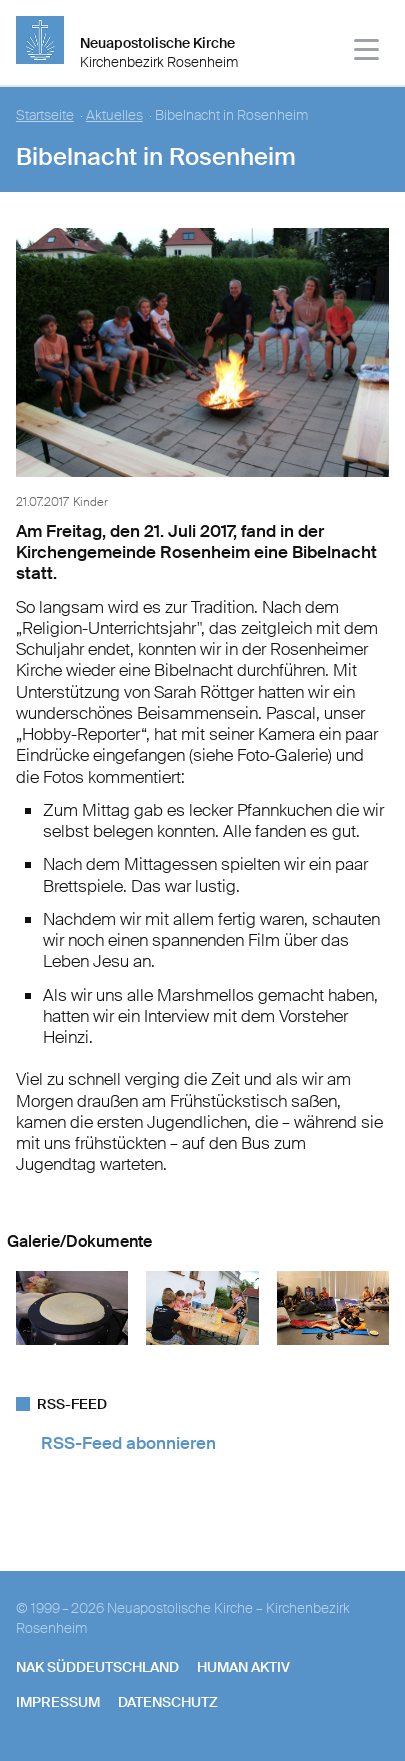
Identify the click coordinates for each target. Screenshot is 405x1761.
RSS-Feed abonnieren (128, 1443)
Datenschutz (168, 1702)
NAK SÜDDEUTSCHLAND (97, 1667)
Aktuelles (114, 115)
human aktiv (243, 1667)
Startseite (45, 115)
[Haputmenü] (367, 52)
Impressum (58, 1702)
